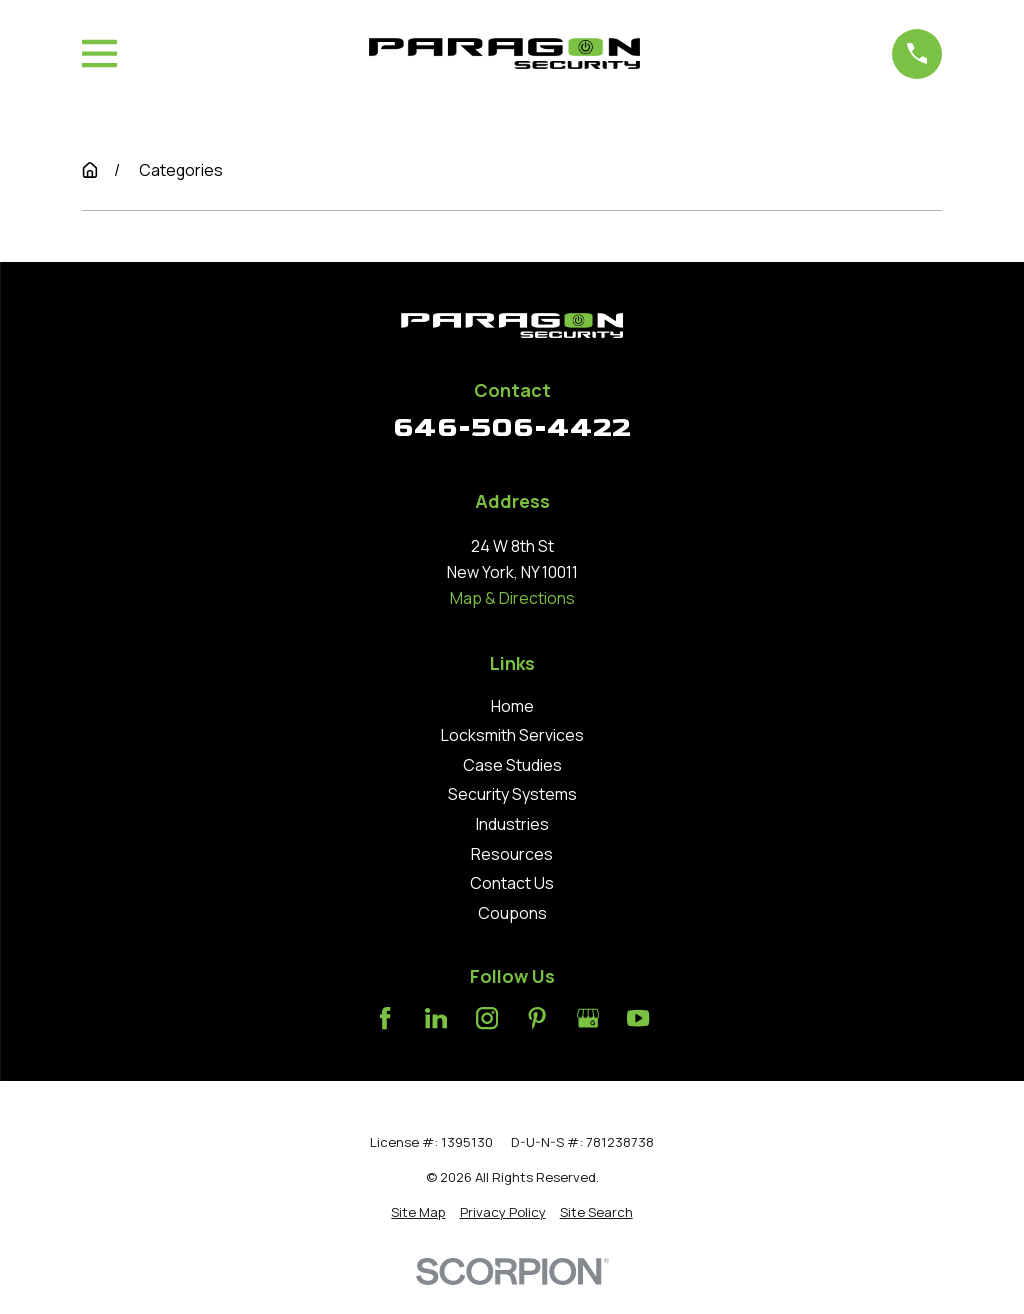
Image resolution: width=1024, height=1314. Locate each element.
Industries (512, 824)
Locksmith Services (512, 735)
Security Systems (512, 794)
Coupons (512, 913)
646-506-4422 (512, 427)
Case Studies (512, 765)
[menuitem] (418, 1212)
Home (512, 706)
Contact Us (512, 883)
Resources (512, 854)
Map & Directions (512, 598)
